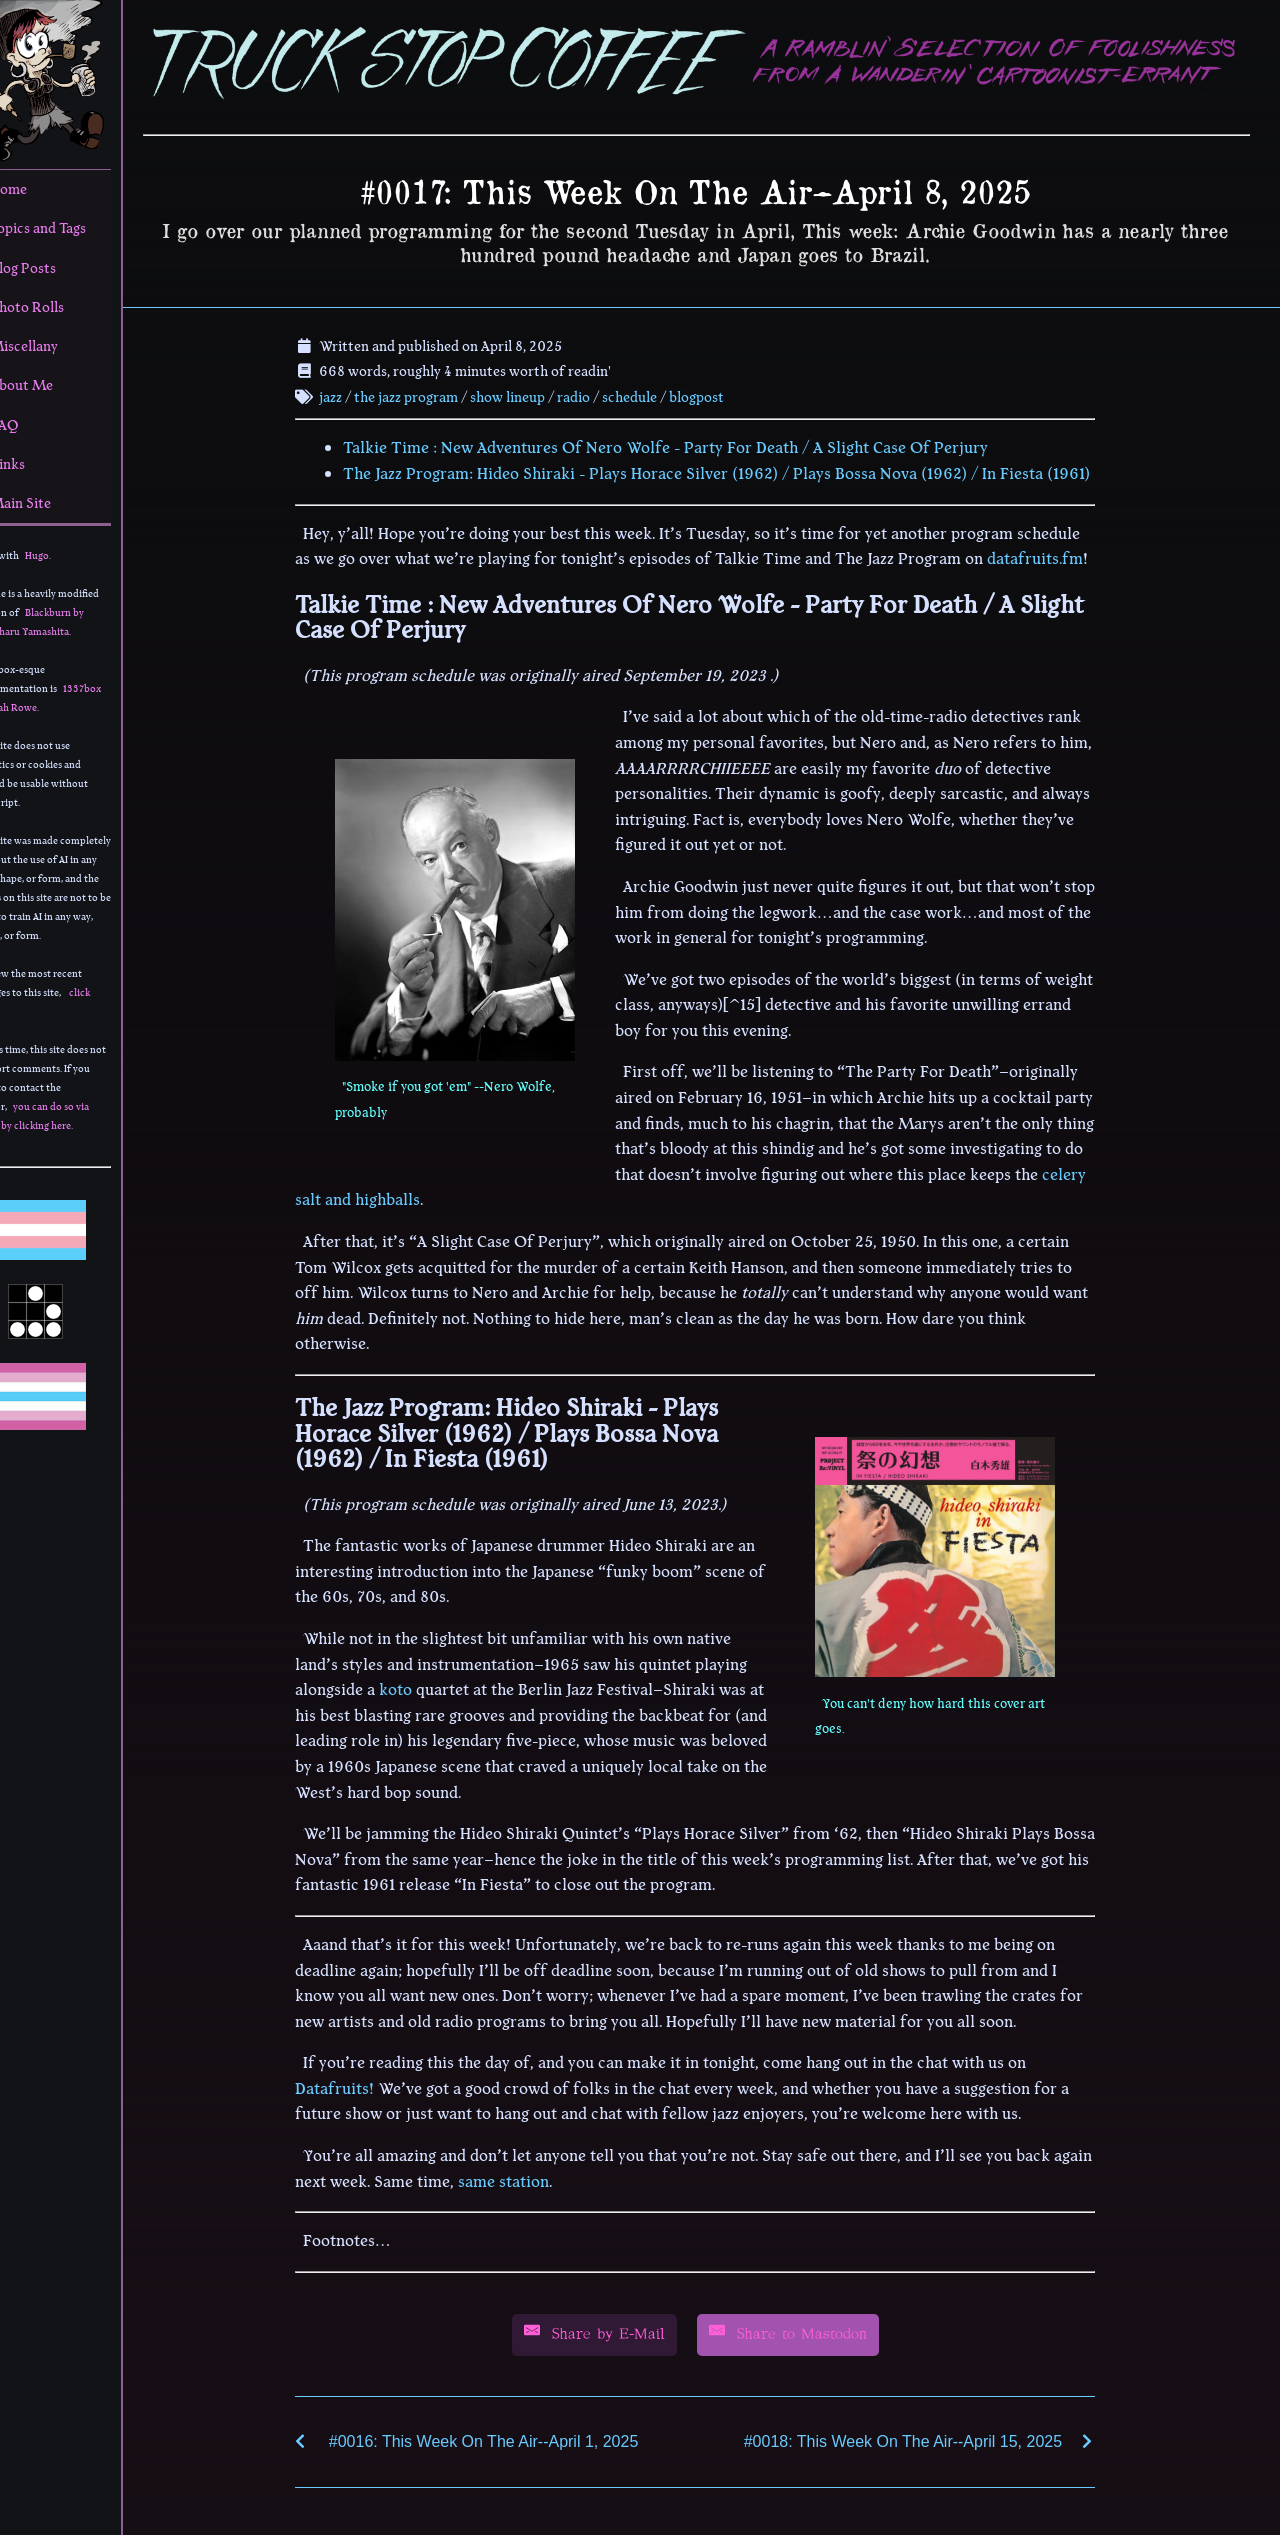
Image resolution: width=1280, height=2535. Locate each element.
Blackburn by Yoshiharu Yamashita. (68, 622)
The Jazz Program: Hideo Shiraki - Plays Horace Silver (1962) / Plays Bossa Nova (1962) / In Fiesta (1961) (736, 471)
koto (415, 1687)
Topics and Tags (67, 228)
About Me (51, 385)
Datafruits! (354, 2086)
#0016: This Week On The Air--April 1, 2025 (503, 2438)
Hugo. (77, 555)
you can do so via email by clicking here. (70, 1116)
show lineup (527, 394)
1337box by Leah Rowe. (76, 698)
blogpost (716, 394)
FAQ (34, 425)
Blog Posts (52, 268)
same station (523, 2179)
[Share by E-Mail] (613, 2332)
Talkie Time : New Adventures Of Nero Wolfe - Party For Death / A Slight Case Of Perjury (685, 445)
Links (37, 464)
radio (593, 394)
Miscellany (53, 346)
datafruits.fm (1055, 556)
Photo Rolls (56, 307)
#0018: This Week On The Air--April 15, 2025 (922, 2438)
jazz (350, 394)
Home (38, 189)
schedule (649, 394)
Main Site (50, 503)
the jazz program (426, 394)
